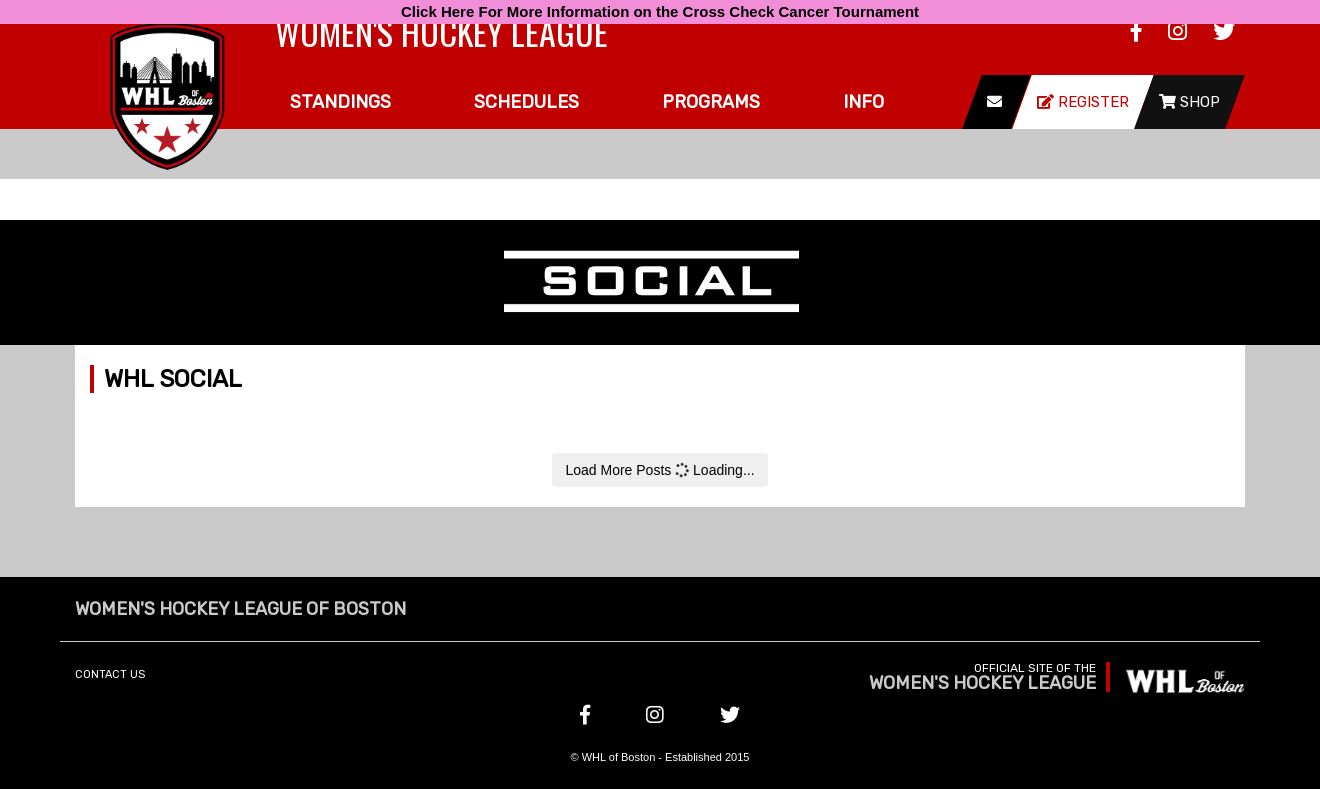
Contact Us (110, 674)
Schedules (526, 102)
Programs (711, 102)
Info (863, 102)
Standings (340, 102)
